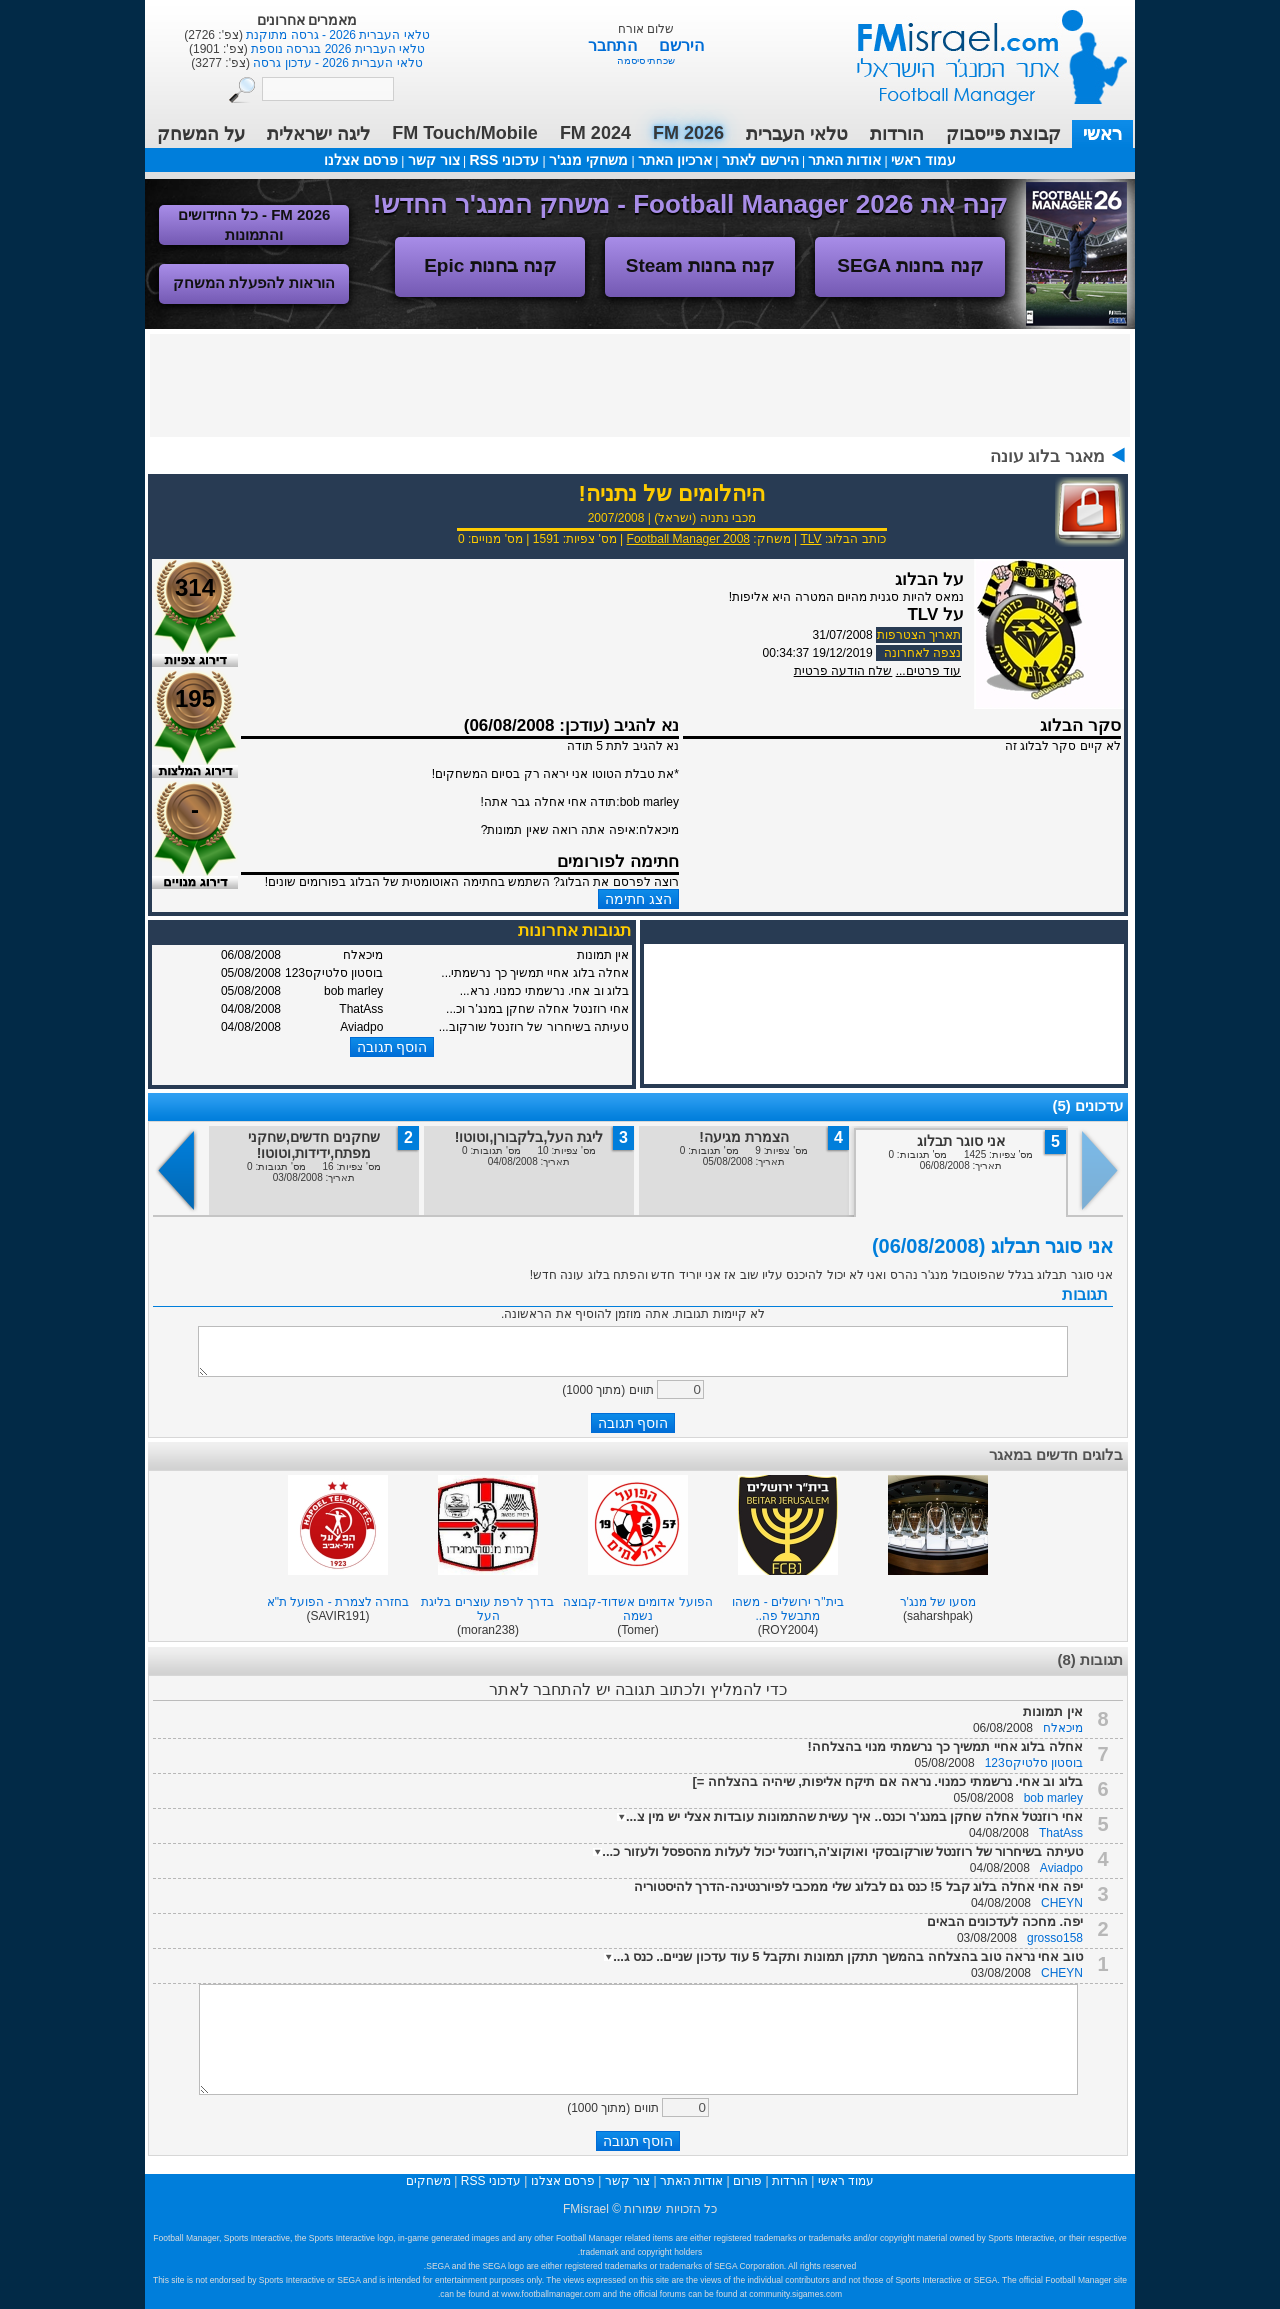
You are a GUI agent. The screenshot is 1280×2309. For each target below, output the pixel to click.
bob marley (1053, 1798)
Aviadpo (1061, 1868)
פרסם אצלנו (361, 160)
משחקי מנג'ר (588, 160)
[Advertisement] (640, 384)
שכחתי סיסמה (646, 60)
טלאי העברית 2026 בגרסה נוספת (336, 49)
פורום (747, 2181)
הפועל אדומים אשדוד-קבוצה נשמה (638, 1609)
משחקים (428, 2181)
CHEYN (1062, 1903)
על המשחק (201, 134)
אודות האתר (844, 160)
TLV (810, 539)
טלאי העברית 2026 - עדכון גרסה (336, 63)
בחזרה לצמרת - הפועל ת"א (338, 1602)
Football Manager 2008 (688, 539)
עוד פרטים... (928, 671)
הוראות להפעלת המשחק (254, 282)
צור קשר (434, 160)
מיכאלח (1063, 1728)
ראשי (1102, 134)
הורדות (897, 134)
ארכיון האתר (675, 160)
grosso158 (1055, 1938)
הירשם (681, 45)
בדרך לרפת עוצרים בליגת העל (487, 1609)
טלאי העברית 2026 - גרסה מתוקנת (336, 35)
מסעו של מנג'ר (938, 1602)
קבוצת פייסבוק (1003, 134)
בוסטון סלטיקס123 (1034, 1763)
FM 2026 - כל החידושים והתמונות (254, 224)
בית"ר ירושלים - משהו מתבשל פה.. (787, 1609)
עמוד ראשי (979, 49)
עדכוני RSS (504, 160)
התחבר (614, 45)
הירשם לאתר (760, 160)
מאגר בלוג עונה (1047, 456)
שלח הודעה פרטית (843, 671)
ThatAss (1061, 1833)
